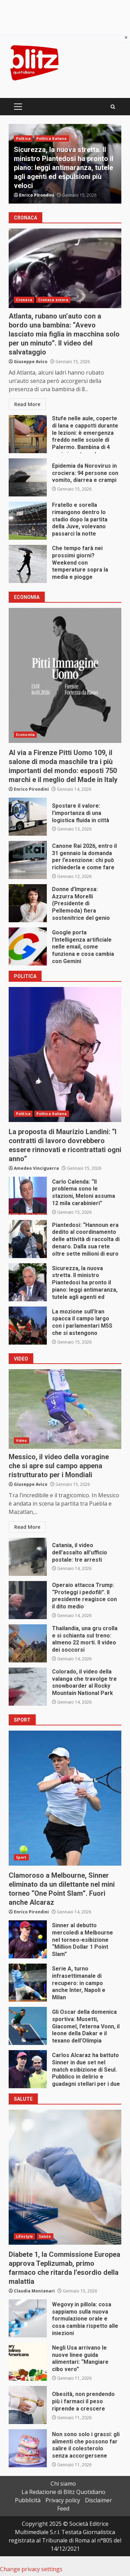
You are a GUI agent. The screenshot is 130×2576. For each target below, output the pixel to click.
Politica (23, 138)
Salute (45, 2236)
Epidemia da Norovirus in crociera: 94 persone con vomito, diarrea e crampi (28, 477)
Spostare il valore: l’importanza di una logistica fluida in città (28, 817)
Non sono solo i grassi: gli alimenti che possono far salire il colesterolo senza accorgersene (28, 2448)
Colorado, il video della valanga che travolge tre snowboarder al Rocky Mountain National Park (28, 1687)
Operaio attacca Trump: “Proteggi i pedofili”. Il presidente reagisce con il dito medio (28, 1600)
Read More (27, 404)
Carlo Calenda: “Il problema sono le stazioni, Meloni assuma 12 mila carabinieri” (28, 1196)
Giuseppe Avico (30, 362)
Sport (21, 1857)
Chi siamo (63, 2483)
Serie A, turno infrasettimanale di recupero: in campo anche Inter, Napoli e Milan (28, 1983)
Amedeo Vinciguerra (36, 1168)
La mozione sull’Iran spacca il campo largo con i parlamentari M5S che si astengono (28, 1326)
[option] (65, 164)
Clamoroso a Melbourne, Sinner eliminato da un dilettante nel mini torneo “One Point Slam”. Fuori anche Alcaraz (65, 1798)
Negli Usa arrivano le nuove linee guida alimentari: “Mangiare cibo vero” (28, 2362)
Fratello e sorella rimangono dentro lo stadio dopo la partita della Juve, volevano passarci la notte (28, 521)
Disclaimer (98, 2500)
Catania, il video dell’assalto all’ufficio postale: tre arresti (28, 1557)
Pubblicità (28, 2500)
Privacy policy (62, 2500)
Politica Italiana (51, 138)
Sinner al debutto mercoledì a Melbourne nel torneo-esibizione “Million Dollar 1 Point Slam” (28, 1939)
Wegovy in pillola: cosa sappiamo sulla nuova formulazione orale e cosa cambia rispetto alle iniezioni (28, 2318)
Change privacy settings (31, 2569)
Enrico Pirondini (36, 195)
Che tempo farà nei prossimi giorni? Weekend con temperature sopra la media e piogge (28, 564)
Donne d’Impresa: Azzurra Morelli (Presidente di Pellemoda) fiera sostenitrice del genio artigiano (28, 903)
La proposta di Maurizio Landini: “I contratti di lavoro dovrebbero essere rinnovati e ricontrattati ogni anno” (65, 1054)
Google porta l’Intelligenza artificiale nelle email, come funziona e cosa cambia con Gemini (28, 946)
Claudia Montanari (34, 2291)
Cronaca (24, 299)
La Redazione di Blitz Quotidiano (63, 2492)
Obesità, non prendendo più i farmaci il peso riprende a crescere (28, 2405)
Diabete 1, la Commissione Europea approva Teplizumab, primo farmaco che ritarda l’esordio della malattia (65, 2177)
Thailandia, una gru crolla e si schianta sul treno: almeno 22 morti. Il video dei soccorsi (28, 1643)
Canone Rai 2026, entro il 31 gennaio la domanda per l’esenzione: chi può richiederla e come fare (28, 860)
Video (21, 1440)
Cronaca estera (53, 299)
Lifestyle (24, 2236)
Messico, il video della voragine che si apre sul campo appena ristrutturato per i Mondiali (65, 1409)
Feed (63, 2508)
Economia (25, 734)
